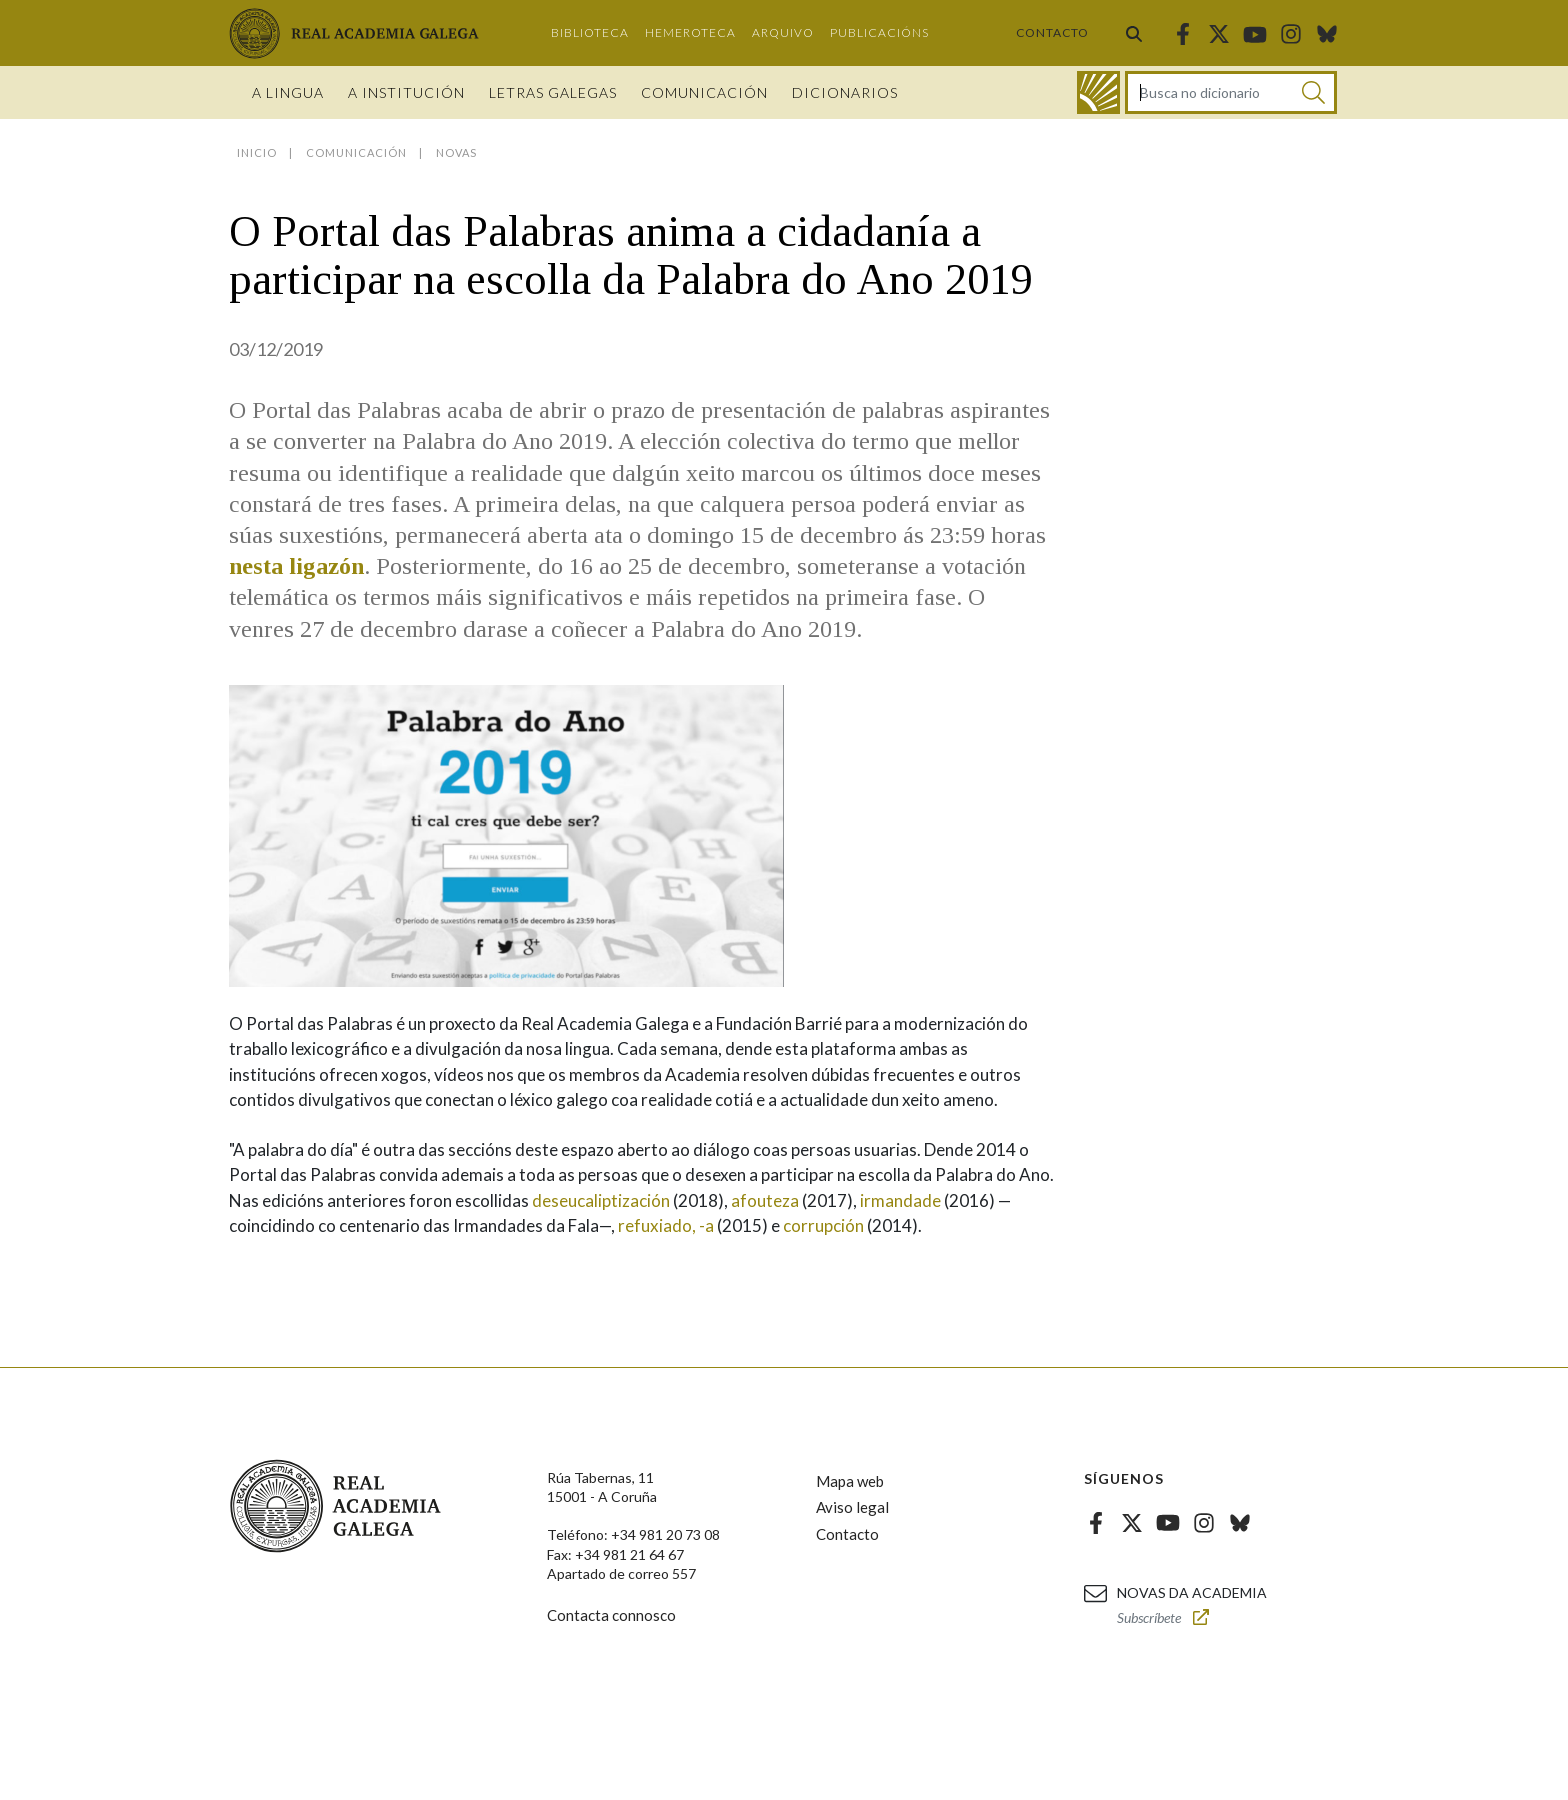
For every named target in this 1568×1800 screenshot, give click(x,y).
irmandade (900, 1200)
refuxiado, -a (666, 1225)
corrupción (823, 1225)
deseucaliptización (601, 1200)
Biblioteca (590, 32)
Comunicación (704, 92)
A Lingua (288, 92)
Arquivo (783, 32)
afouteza (765, 1200)
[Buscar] (1313, 92)
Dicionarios (845, 92)
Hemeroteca (690, 32)
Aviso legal (852, 1507)
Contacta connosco (611, 1615)
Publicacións (879, 32)
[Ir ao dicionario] (1098, 92)
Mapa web (850, 1481)
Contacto (1052, 32)
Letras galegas (553, 92)
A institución (406, 92)
